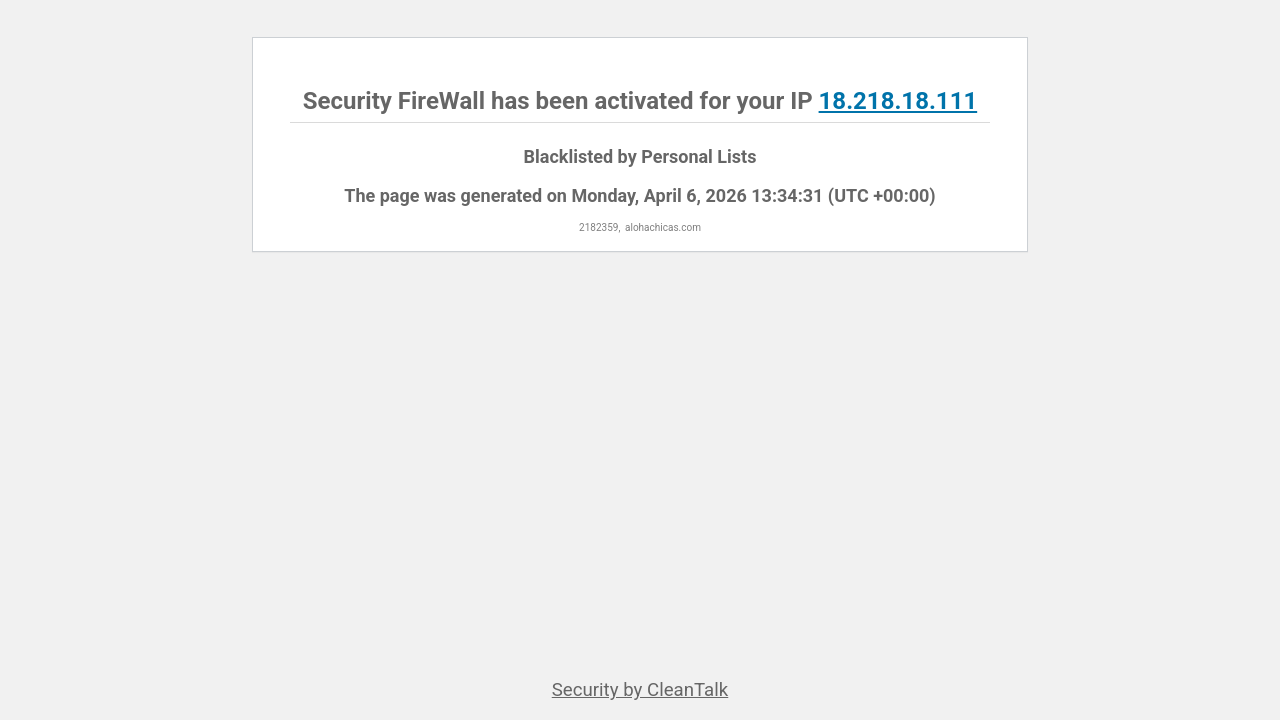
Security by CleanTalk (640, 690)
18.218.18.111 (898, 101)
